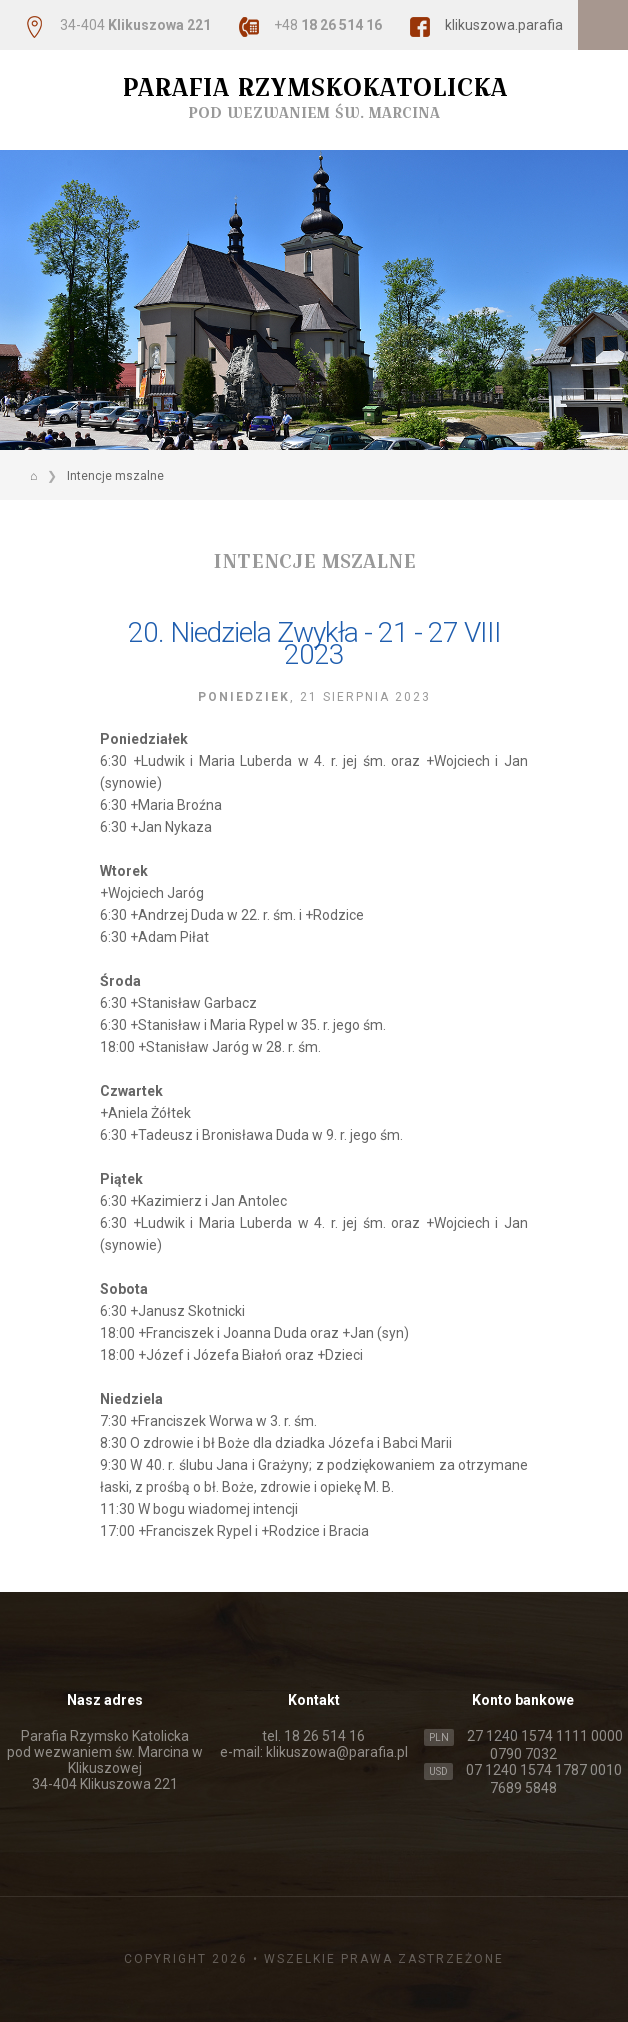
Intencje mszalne (115, 476)
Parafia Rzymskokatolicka (314, 97)
